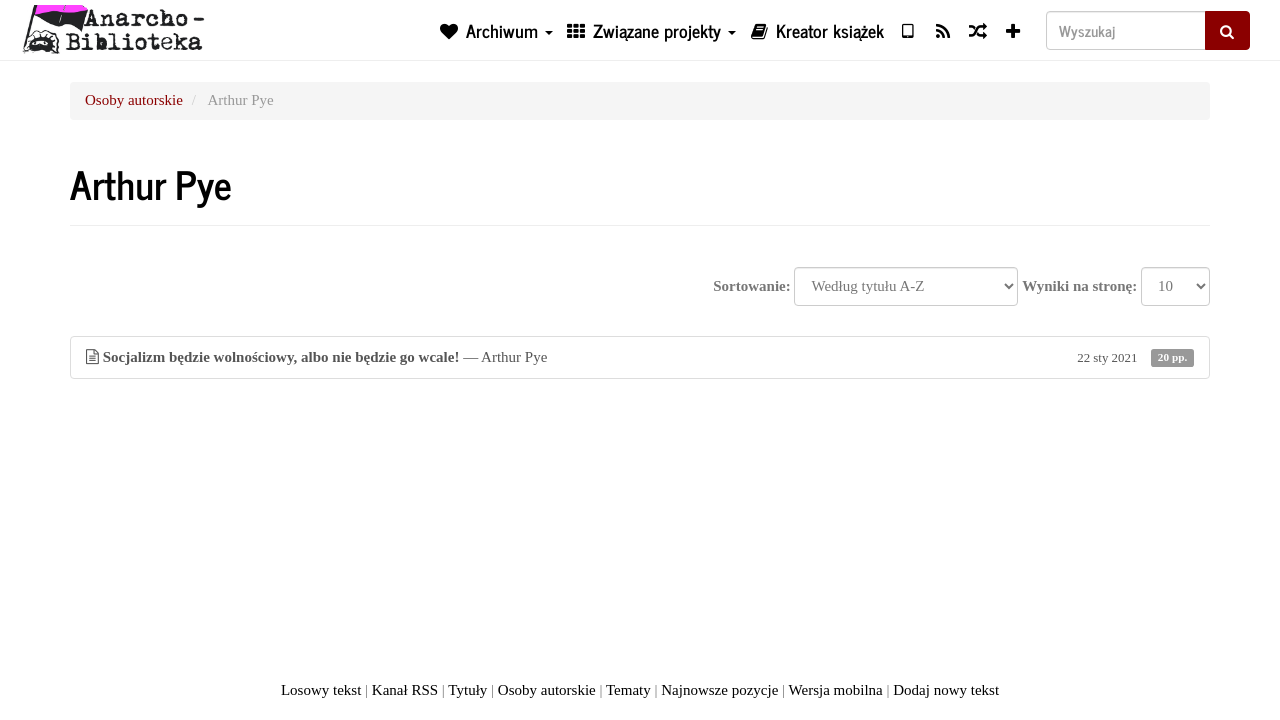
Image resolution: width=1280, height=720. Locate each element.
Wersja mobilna (836, 690)
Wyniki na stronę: (1079, 286)
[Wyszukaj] (1126, 30)
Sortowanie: (752, 286)
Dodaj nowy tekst (946, 690)
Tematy (628, 690)
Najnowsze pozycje (719, 690)
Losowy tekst (321, 690)
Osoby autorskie (134, 100)
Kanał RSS (405, 690)
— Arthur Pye (640, 357)
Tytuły (467, 690)
